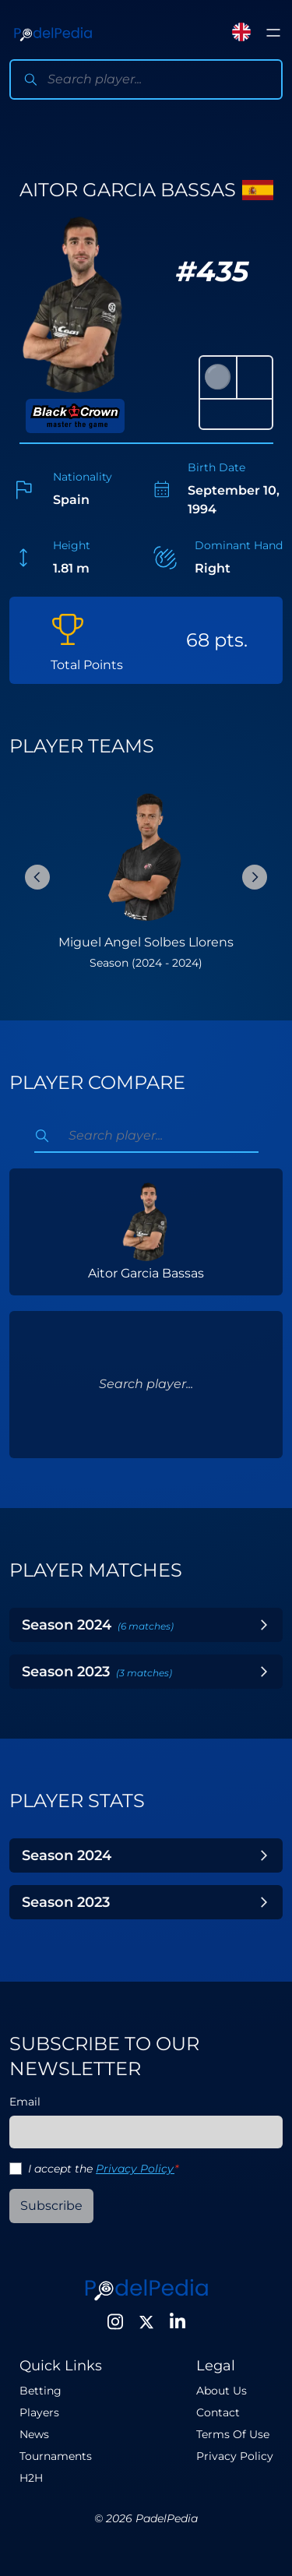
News (34, 2434)
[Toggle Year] (264, 1625)
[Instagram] (115, 2322)
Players (39, 2412)
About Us (221, 2391)
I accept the (103, 2169)
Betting (40, 2391)
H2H (31, 2478)
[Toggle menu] (273, 32)
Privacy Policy (135, 2169)
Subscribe (51, 2205)
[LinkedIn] (177, 2322)
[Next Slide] (254, 877)
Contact (218, 2412)
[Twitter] (146, 2322)
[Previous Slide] (37, 877)
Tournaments (55, 2456)
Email (24, 2102)
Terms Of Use (232, 2434)
